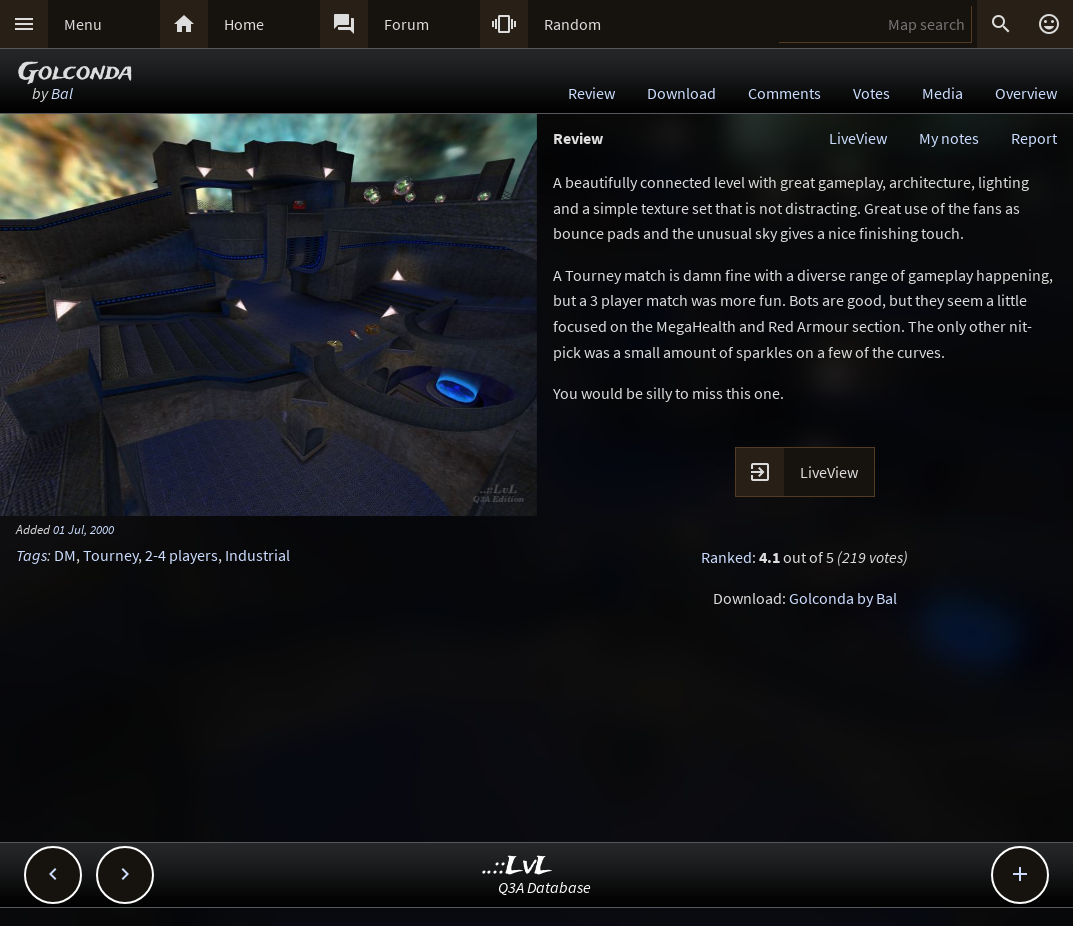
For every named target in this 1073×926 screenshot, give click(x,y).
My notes (949, 138)
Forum (406, 24)
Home (244, 24)
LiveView (858, 138)
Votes (871, 93)
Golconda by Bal (843, 598)
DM (65, 555)
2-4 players (181, 555)
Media (942, 93)
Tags (31, 555)
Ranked (726, 557)
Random (572, 24)
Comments (784, 93)
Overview (1026, 93)
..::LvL (517, 866)
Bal (62, 93)
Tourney (110, 555)
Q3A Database (544, 887)
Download (681, 93)
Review (591, 93)
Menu (83, 24)
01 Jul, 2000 (83, 529)
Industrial (257, 555)
